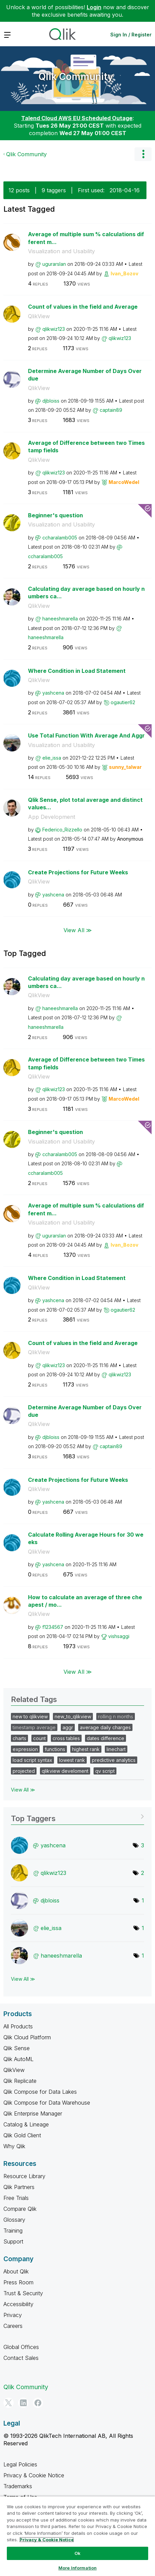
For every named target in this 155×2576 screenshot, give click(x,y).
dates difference (105, 1738)
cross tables (66, 1738)
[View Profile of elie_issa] (51, 758)
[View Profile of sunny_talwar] (125, 767)
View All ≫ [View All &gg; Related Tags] (23, 1790)
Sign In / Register (131, 34)
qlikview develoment (65, 1771)
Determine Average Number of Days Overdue (85, 375)
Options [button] (143, 154)
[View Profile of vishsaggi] (118, 1636)
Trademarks (17, 2486)
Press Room (18, 2282)
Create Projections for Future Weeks (78, 872)
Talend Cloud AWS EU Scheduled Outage (76, 118)
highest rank (86, 1749)
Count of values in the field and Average (83, 306)
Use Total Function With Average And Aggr (86, 735)
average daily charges (105, 1727)
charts (19, 1738)
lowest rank (72, 1760)
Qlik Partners (18, 2187)
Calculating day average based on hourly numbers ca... (86, 592)
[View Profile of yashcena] (53, 693)
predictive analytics (114, 1760)
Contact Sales (21, 2357)
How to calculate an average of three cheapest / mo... (85, 1601)
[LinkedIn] (23, 2403)
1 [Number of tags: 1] (143, 1900)
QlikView (39, 316)
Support (13, 2241)
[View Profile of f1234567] (52, 1627)
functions (55, 1749)
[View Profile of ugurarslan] (54, 264)
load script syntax (32, 1760)
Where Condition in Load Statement (77, 670)
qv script (105, 1771)
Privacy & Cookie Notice (33, 2475)
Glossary (14, 2219)
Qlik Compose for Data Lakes (40, 2091)
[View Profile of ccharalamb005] (59, 537)
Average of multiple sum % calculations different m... (86, 238)
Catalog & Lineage (26, 2124)
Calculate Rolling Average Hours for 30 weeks (85, 1538)
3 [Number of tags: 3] (142, 1845)
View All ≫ (78, 929)
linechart (116, 1749)
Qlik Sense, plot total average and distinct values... (85, 803)
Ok (77, 2553)
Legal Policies (20, 2464)
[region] (77, 2536)
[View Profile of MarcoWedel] (124, 482)
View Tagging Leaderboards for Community (77, 1816)
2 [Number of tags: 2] (142, 1872)
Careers (13, 2325)
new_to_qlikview (73, 1716)
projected (24, 1771)
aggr (67, 1727)
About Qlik (16, 2271)
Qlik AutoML (18, 2059)
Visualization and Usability (61, 251)
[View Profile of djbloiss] (50, 401)
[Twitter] (8, 2403)
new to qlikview (30, 1716)
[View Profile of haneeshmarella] (60, 618)
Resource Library (24, 2176)
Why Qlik (14, 2146)
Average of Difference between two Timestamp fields (86, 446)
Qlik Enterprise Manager (32, 2113)
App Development (51, 816)
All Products (18, 2026)
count (39, 1738)
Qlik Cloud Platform (27, 2037)
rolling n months (115, 1716)
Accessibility (18, 2304)
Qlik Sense (16, 2048)
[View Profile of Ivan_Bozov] (124, 273)
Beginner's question (55, 515)
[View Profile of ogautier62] (123, 702)
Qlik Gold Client (22, 2135)
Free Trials (16, 2197)
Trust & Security (23, 2293)
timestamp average (34, 1727)
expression (25, 1749)
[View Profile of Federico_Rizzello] (62, 829)
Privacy (12, 2315)
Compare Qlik (20, 2208)
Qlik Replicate (20, 2080)
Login (94, 7)
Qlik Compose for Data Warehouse (46, 2102)
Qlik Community (76, 76)
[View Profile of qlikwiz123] (53, 329)
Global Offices (21, 2347)
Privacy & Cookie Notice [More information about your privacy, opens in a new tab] (46, 2539)
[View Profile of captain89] (111, 410)
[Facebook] (38, 2403)
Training (13, 2230)
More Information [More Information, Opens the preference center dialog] (77, 2568)
